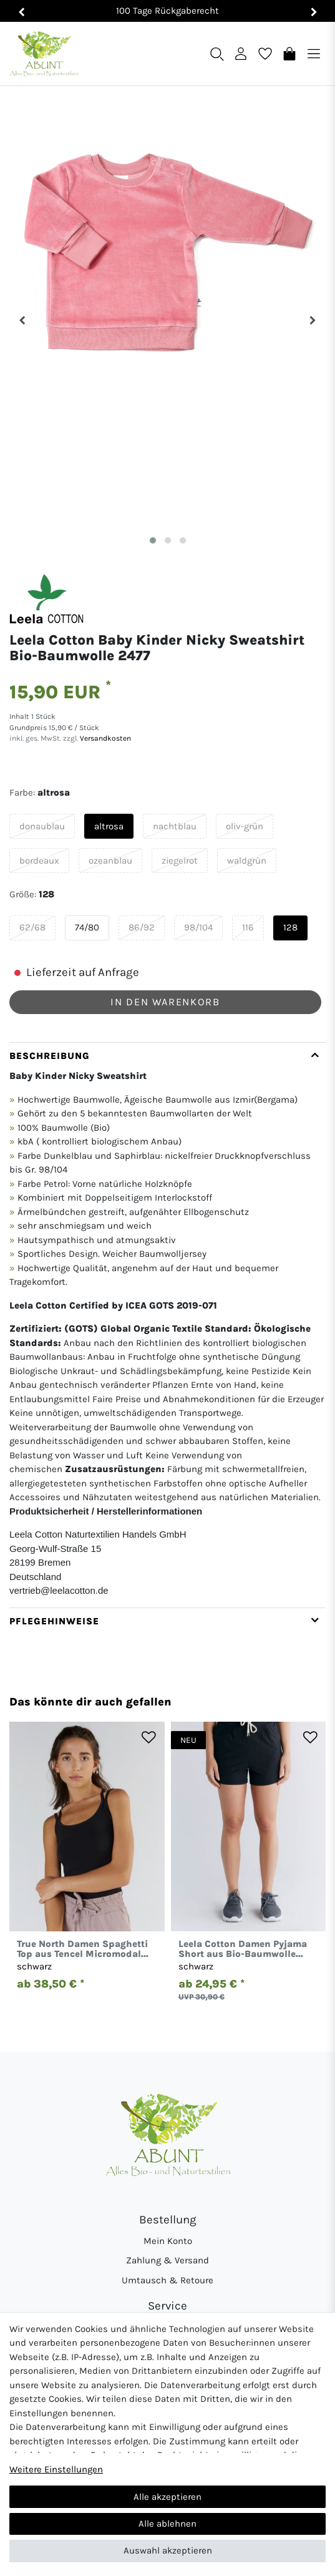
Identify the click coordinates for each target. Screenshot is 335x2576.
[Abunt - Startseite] (43, 54)
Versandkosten (104, 738)
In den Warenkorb (165, 1002)
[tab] (167, 1325)
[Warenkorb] (289, 53)
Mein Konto (167, 2241)
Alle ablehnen (167, 2523)
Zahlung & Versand (167, 2260)
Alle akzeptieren (167, 2496)
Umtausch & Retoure (167, 2280)
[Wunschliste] (265, 53)
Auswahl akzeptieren (168, 2550)
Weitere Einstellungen (56, 2469)
